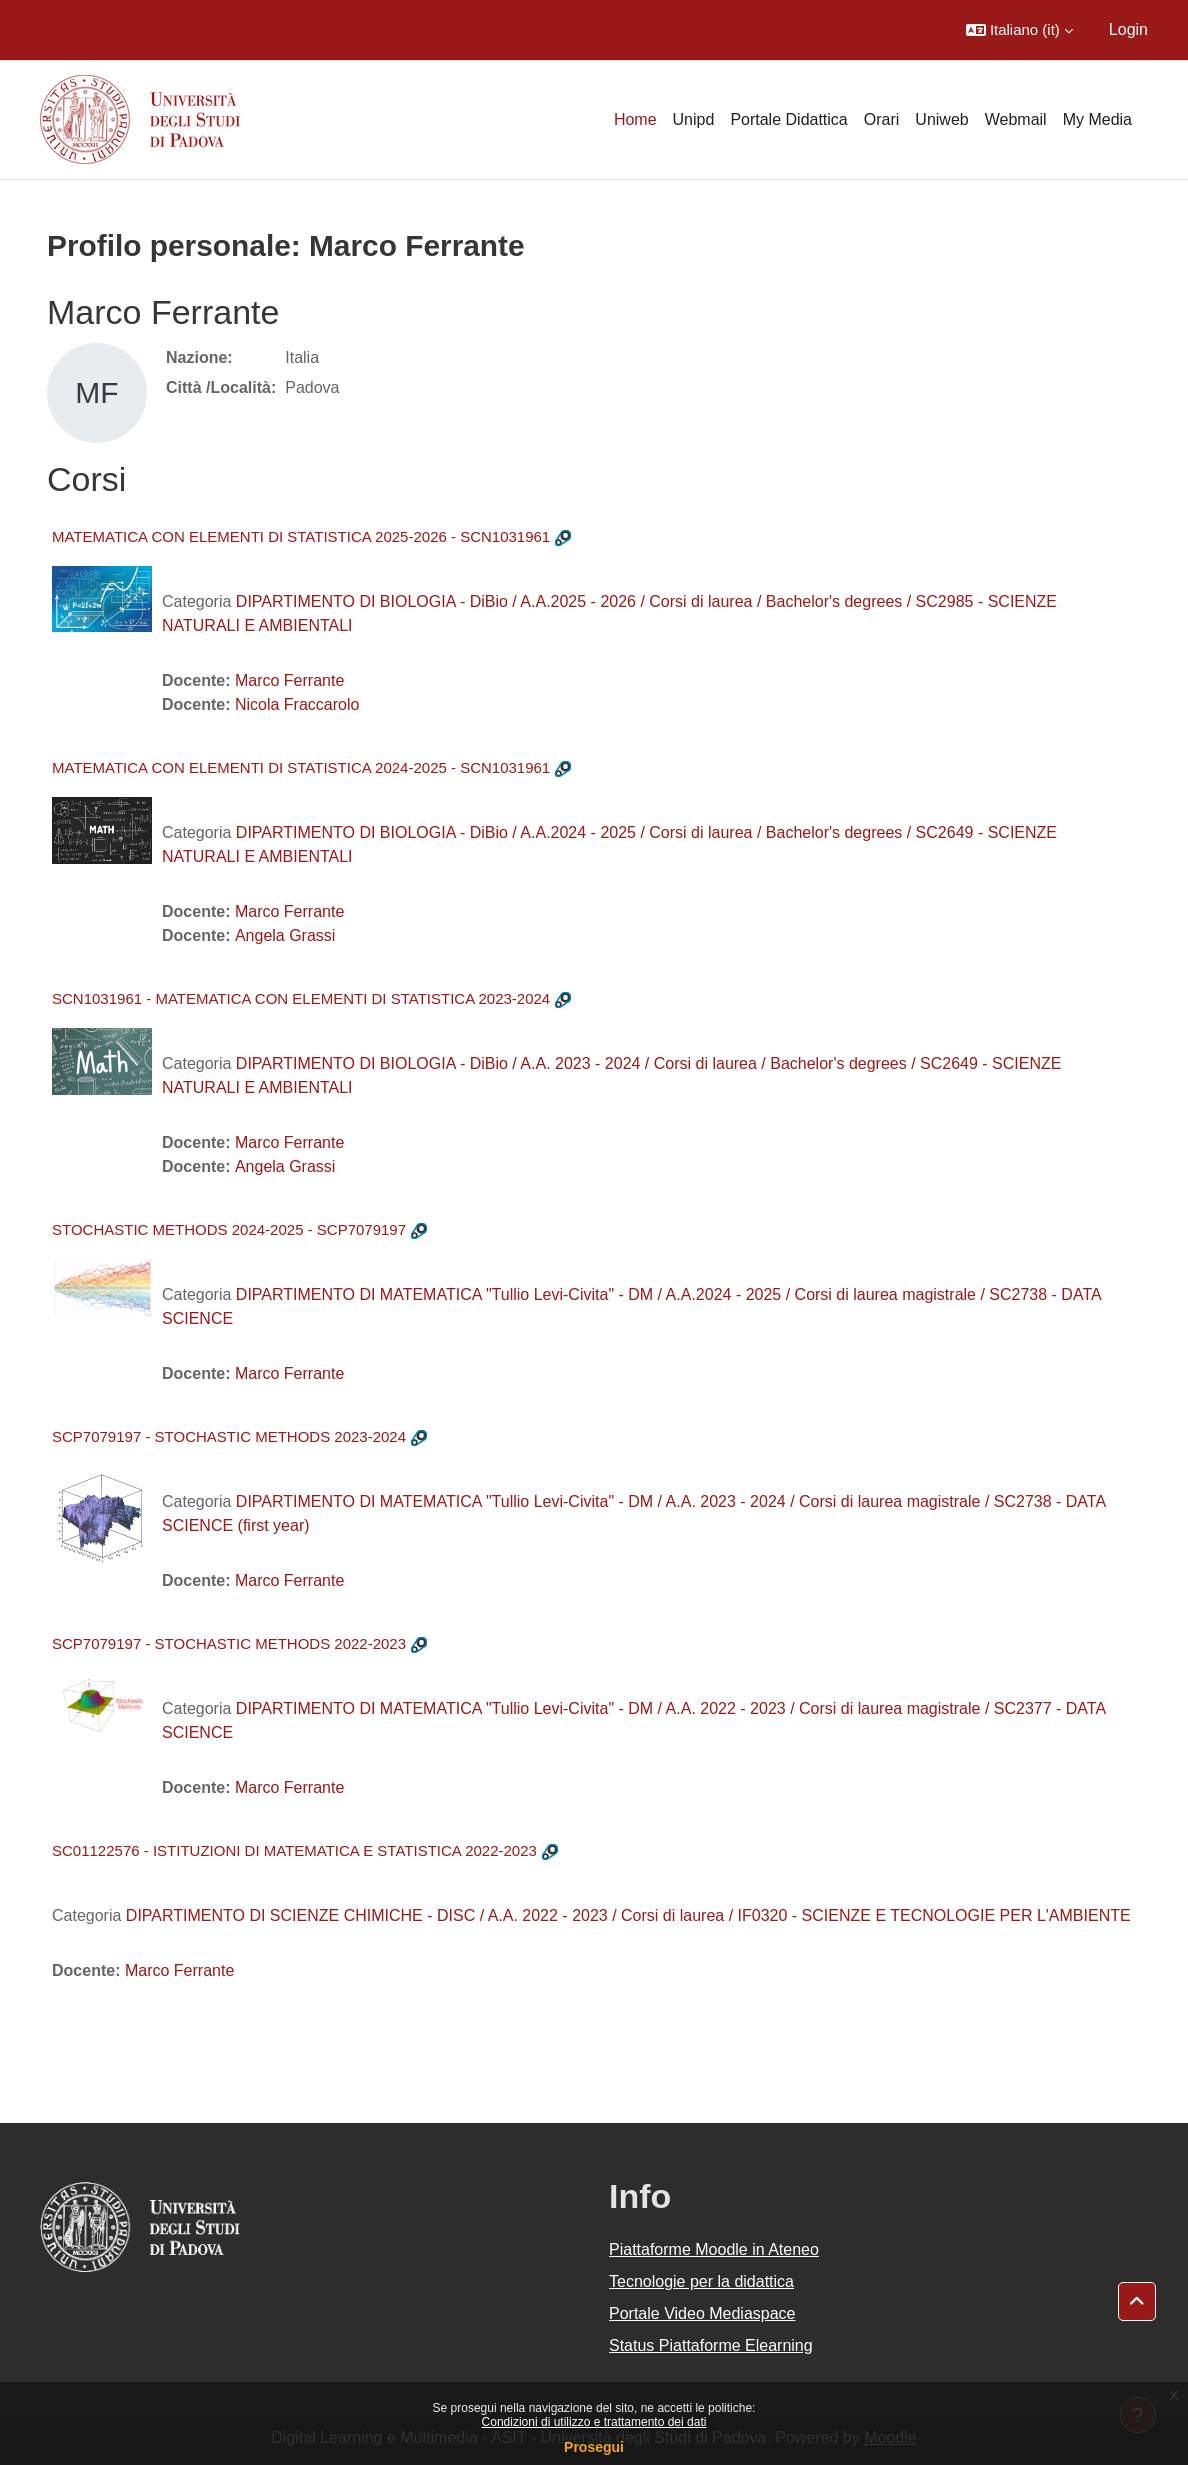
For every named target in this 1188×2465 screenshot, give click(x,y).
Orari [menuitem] (882, 119)
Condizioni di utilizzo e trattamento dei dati (594, 2422)
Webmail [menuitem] (1016, 119)
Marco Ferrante (289, 680)
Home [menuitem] (635, 119)
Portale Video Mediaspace (702, 2313)
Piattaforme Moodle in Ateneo (714, 2249)
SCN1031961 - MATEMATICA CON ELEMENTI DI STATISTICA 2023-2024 (301, 998)
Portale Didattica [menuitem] (788, 119)
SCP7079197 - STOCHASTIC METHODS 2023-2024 (229, 1436)
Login (1128, 29)
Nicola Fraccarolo (297, 704)
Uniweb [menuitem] (941, 119)
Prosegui (594, 2447)
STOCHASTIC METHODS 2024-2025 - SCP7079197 (229, 1229)
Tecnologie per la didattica (701, 2281)
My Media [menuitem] (1097, 119)
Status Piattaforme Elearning (711, 2345)
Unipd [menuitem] (694, 119)
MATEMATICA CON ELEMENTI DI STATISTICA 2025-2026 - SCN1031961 (301, 536)
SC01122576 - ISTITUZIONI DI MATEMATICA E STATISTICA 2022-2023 (294, 1850)
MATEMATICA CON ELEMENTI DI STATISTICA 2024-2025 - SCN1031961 (301, 767)
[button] (1019, 30)
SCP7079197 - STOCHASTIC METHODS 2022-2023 (229, 1643)
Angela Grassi (285, 935)
